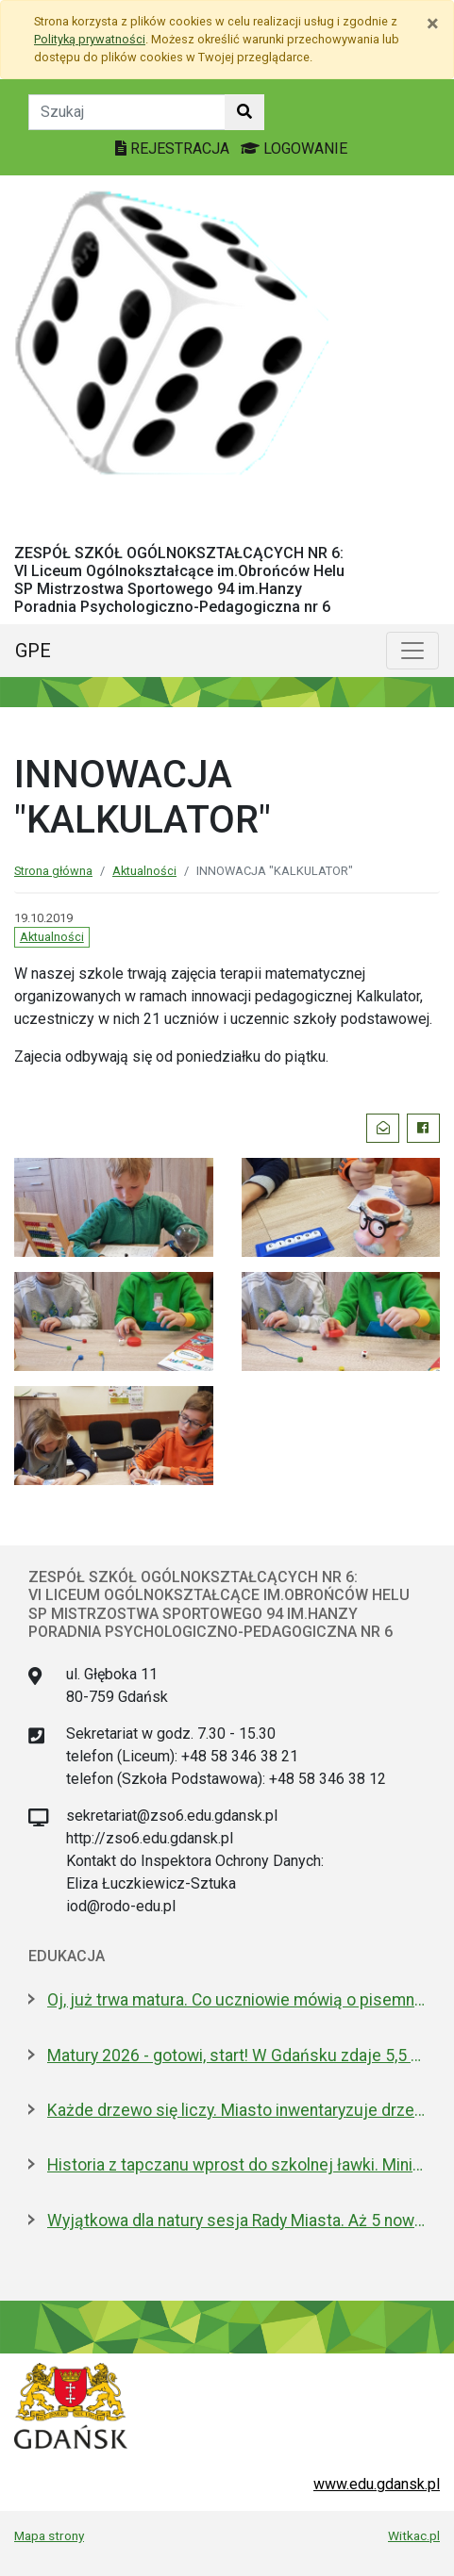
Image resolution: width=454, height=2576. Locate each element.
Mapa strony (49, 2535)
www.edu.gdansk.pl (376, 2484)
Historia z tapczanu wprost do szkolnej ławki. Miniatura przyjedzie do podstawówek (236, 2164)
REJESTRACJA (174, 148)
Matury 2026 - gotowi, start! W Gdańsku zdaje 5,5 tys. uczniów (236, 2055)
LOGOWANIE (294, 148)
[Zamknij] (433, 23)
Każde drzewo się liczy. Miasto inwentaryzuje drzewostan (236, 2110)
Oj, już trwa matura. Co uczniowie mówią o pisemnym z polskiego (236, 1999)
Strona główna (53, 871)
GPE (33, 650)
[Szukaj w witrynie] (244, 112)
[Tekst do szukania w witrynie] (127, 112)
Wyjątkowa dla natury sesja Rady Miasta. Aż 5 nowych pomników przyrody (236, 2220)
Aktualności (144, 871)
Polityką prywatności (89, 39)
